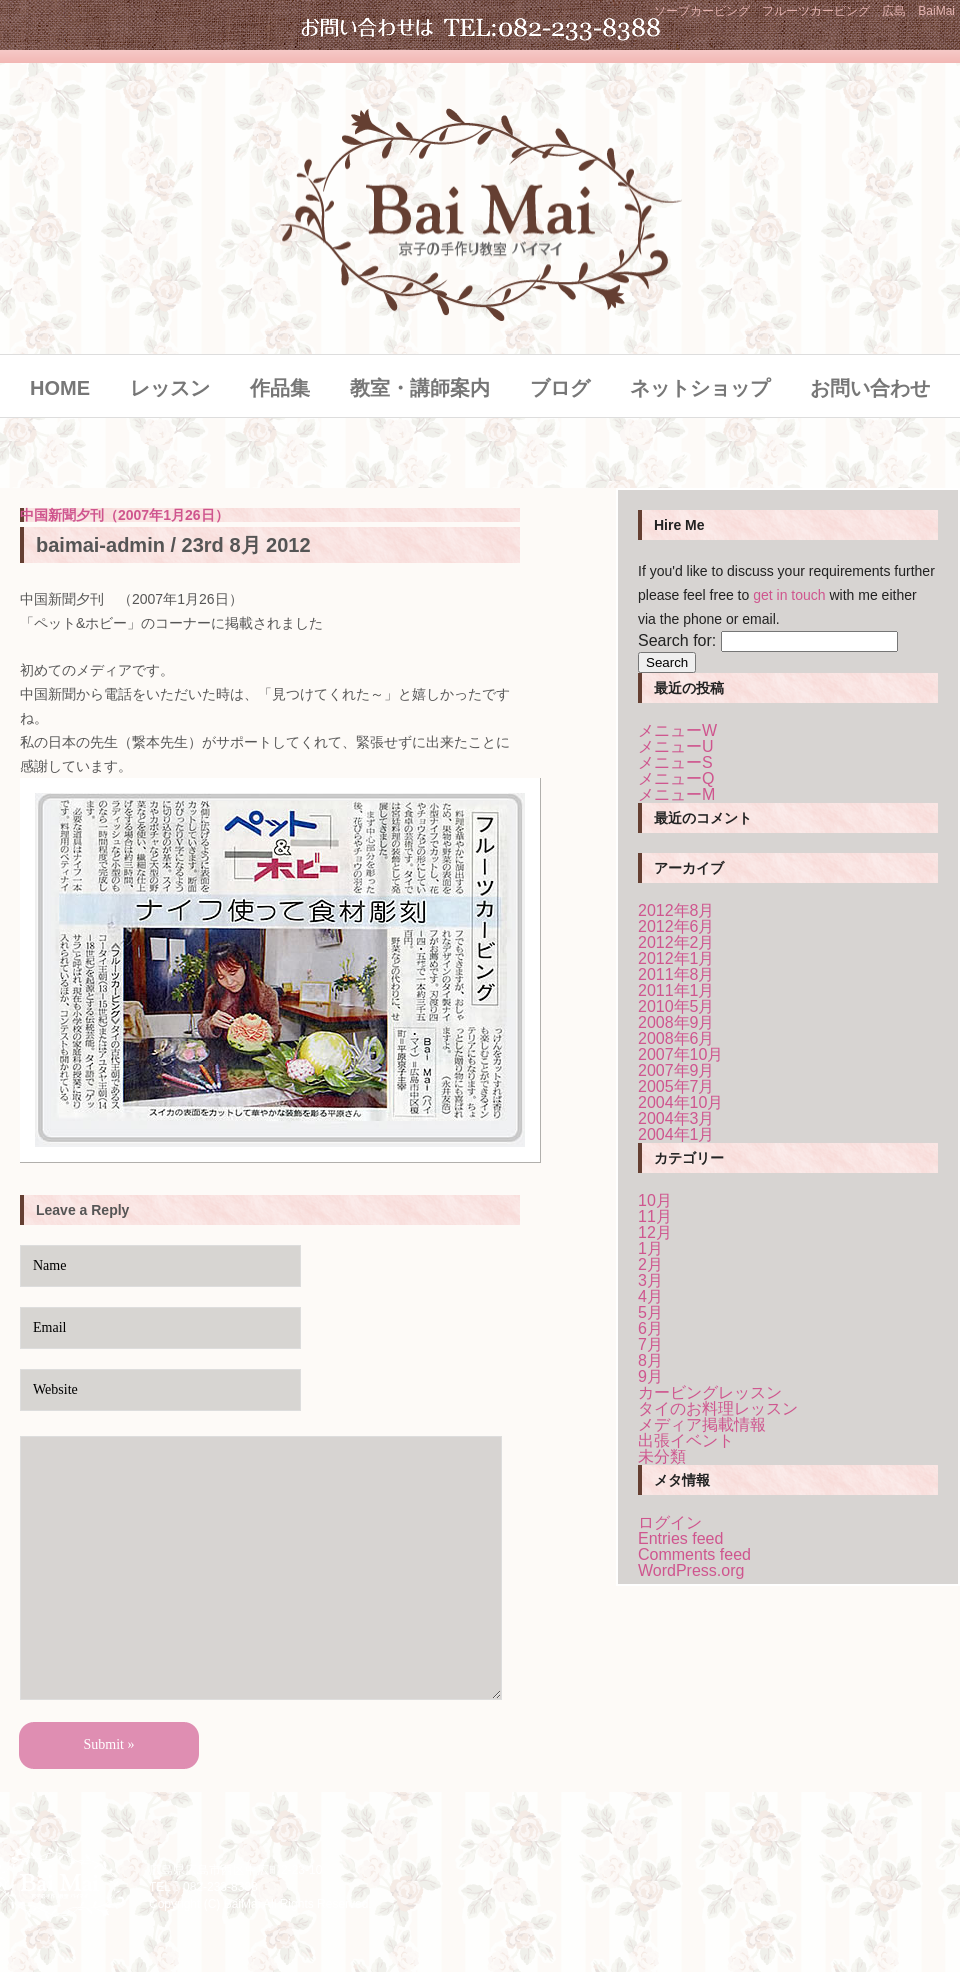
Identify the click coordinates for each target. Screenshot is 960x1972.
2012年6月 (676, 926)
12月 (655, 1232)
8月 (650, 1360)
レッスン (170, 388)
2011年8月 (676, 974)
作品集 (280, 388)
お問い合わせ (870, 388)
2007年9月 (676, 1070)
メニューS (675, 762)
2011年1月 (676, 990)
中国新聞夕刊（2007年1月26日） (124, 515)
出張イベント (686, 1440)
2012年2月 (676, 942)
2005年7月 (676, 1086)
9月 (650, 1376)
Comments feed (694, 1554)
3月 (650, 1280)
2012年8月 (676, 910)
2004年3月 (676, 1118)
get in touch (789, 595)
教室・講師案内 (420, 388)
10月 (655, 1200)
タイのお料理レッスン (718, 1408)
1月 (650, 1248)
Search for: (677, 640)
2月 (650, 1264)
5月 (650, 1312)
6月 (650, 1328)
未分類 (662, 1456)
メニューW (677, 730)
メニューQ (676, 778)
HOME (60, 388)
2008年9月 (676, 1022)
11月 (655, 1216)
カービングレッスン (710, 1392)
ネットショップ (700, 388)
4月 (650, 1296)
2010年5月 (676, 1006)
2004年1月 (676, 1134)
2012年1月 (676, 958)
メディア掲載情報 (702, 1424)
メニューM (676, 794)
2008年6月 (676, 1038)
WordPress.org (691, 1570)
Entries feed (680, 1538)
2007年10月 (680, 1054)
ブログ (560, 388)
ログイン (670, 1522)
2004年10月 (680, 1102)
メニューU (676, 746)
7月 (650, 1344)
